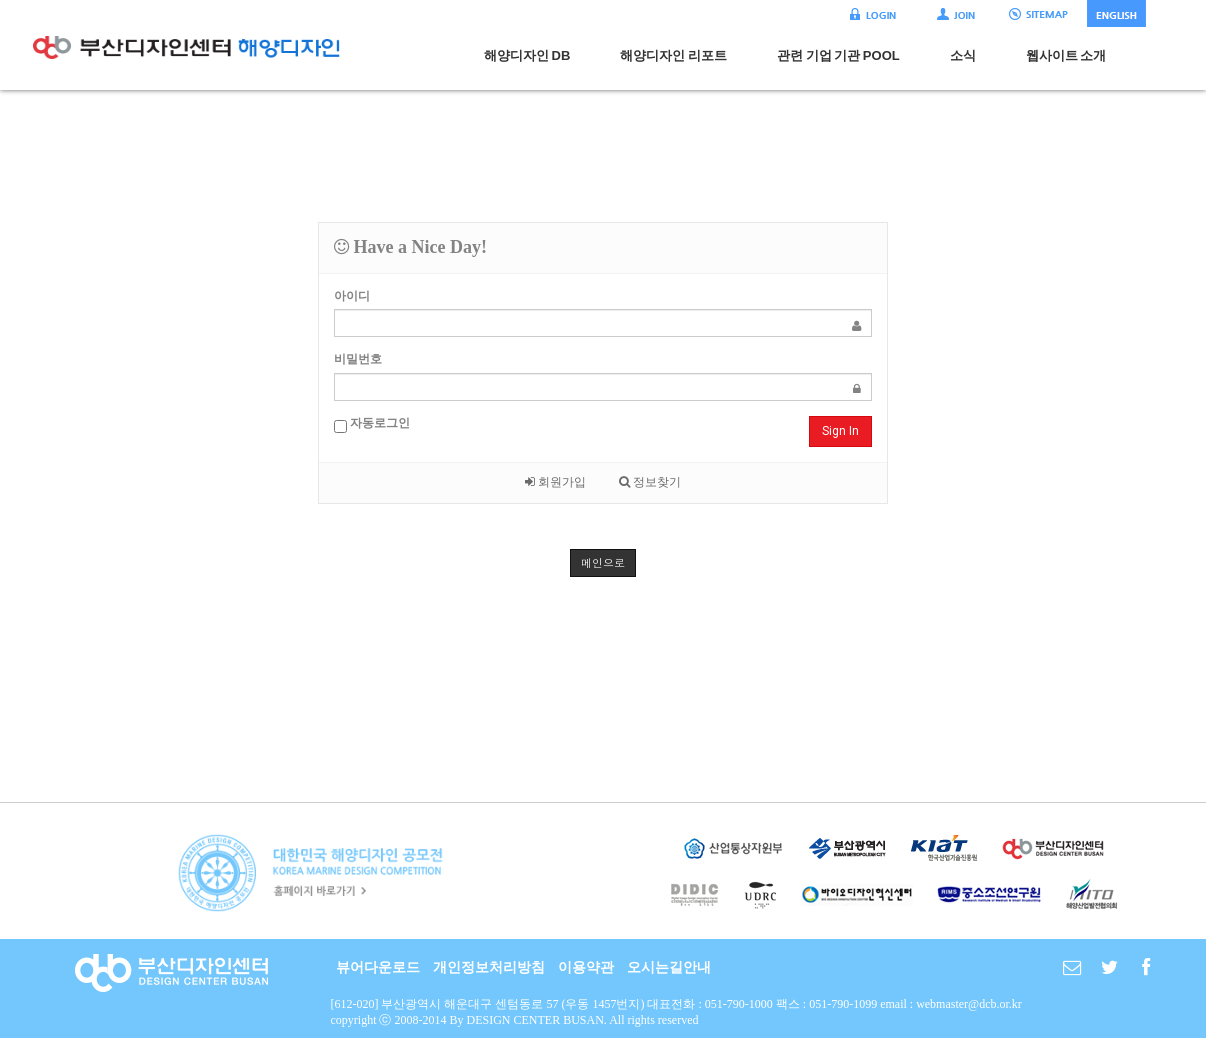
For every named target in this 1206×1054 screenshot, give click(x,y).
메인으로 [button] (603, 562)
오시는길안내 (669, 967)
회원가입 (555, 482)
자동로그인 (372, 424)
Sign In (840, 431)
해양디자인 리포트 (673, 55)
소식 (963, 55)
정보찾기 (650, 482)
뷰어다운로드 (378, 967)
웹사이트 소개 (1066, 55)
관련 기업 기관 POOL (838, 55)
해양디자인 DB (527, 55)
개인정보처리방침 (489, 967)
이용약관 (586, 967)
